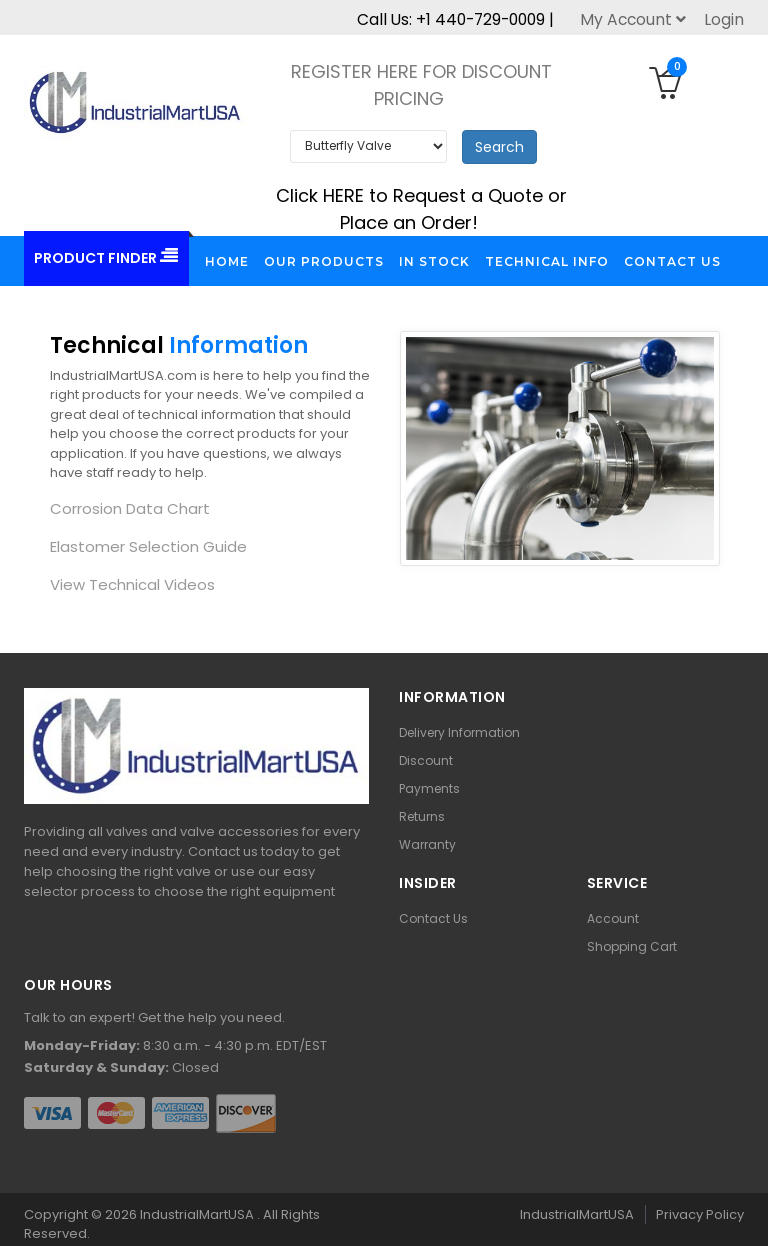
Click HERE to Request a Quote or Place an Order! (421, 209)
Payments (429, 788)
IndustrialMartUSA (198, 1214)
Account (613, 918)
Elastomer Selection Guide (148, 546)
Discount (426, 760)
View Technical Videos (132, 584)
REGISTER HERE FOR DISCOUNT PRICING (421, 85)
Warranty (427, 844)
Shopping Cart (632, 946)
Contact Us (433, 918)
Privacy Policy (700, 1214)
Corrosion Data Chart (130, 508)
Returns (422, 816)
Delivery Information (459, 732)
